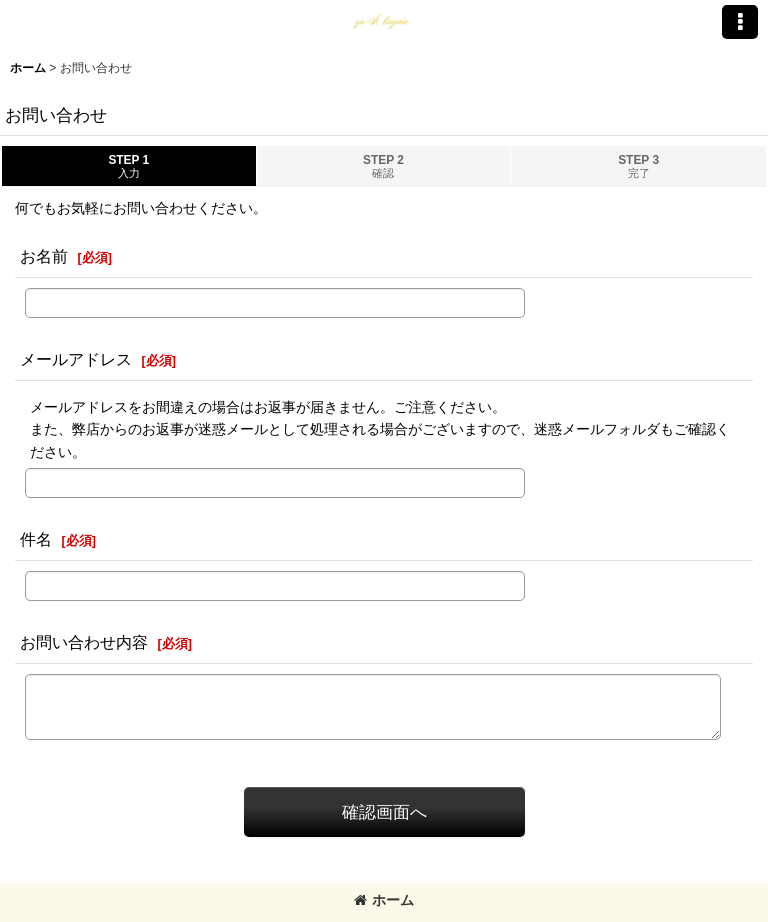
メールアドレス (76, 359)
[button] (740, 22)
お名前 (44, 256)
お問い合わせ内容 (84, 642)
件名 (36, 539)
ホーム (384, 900)
